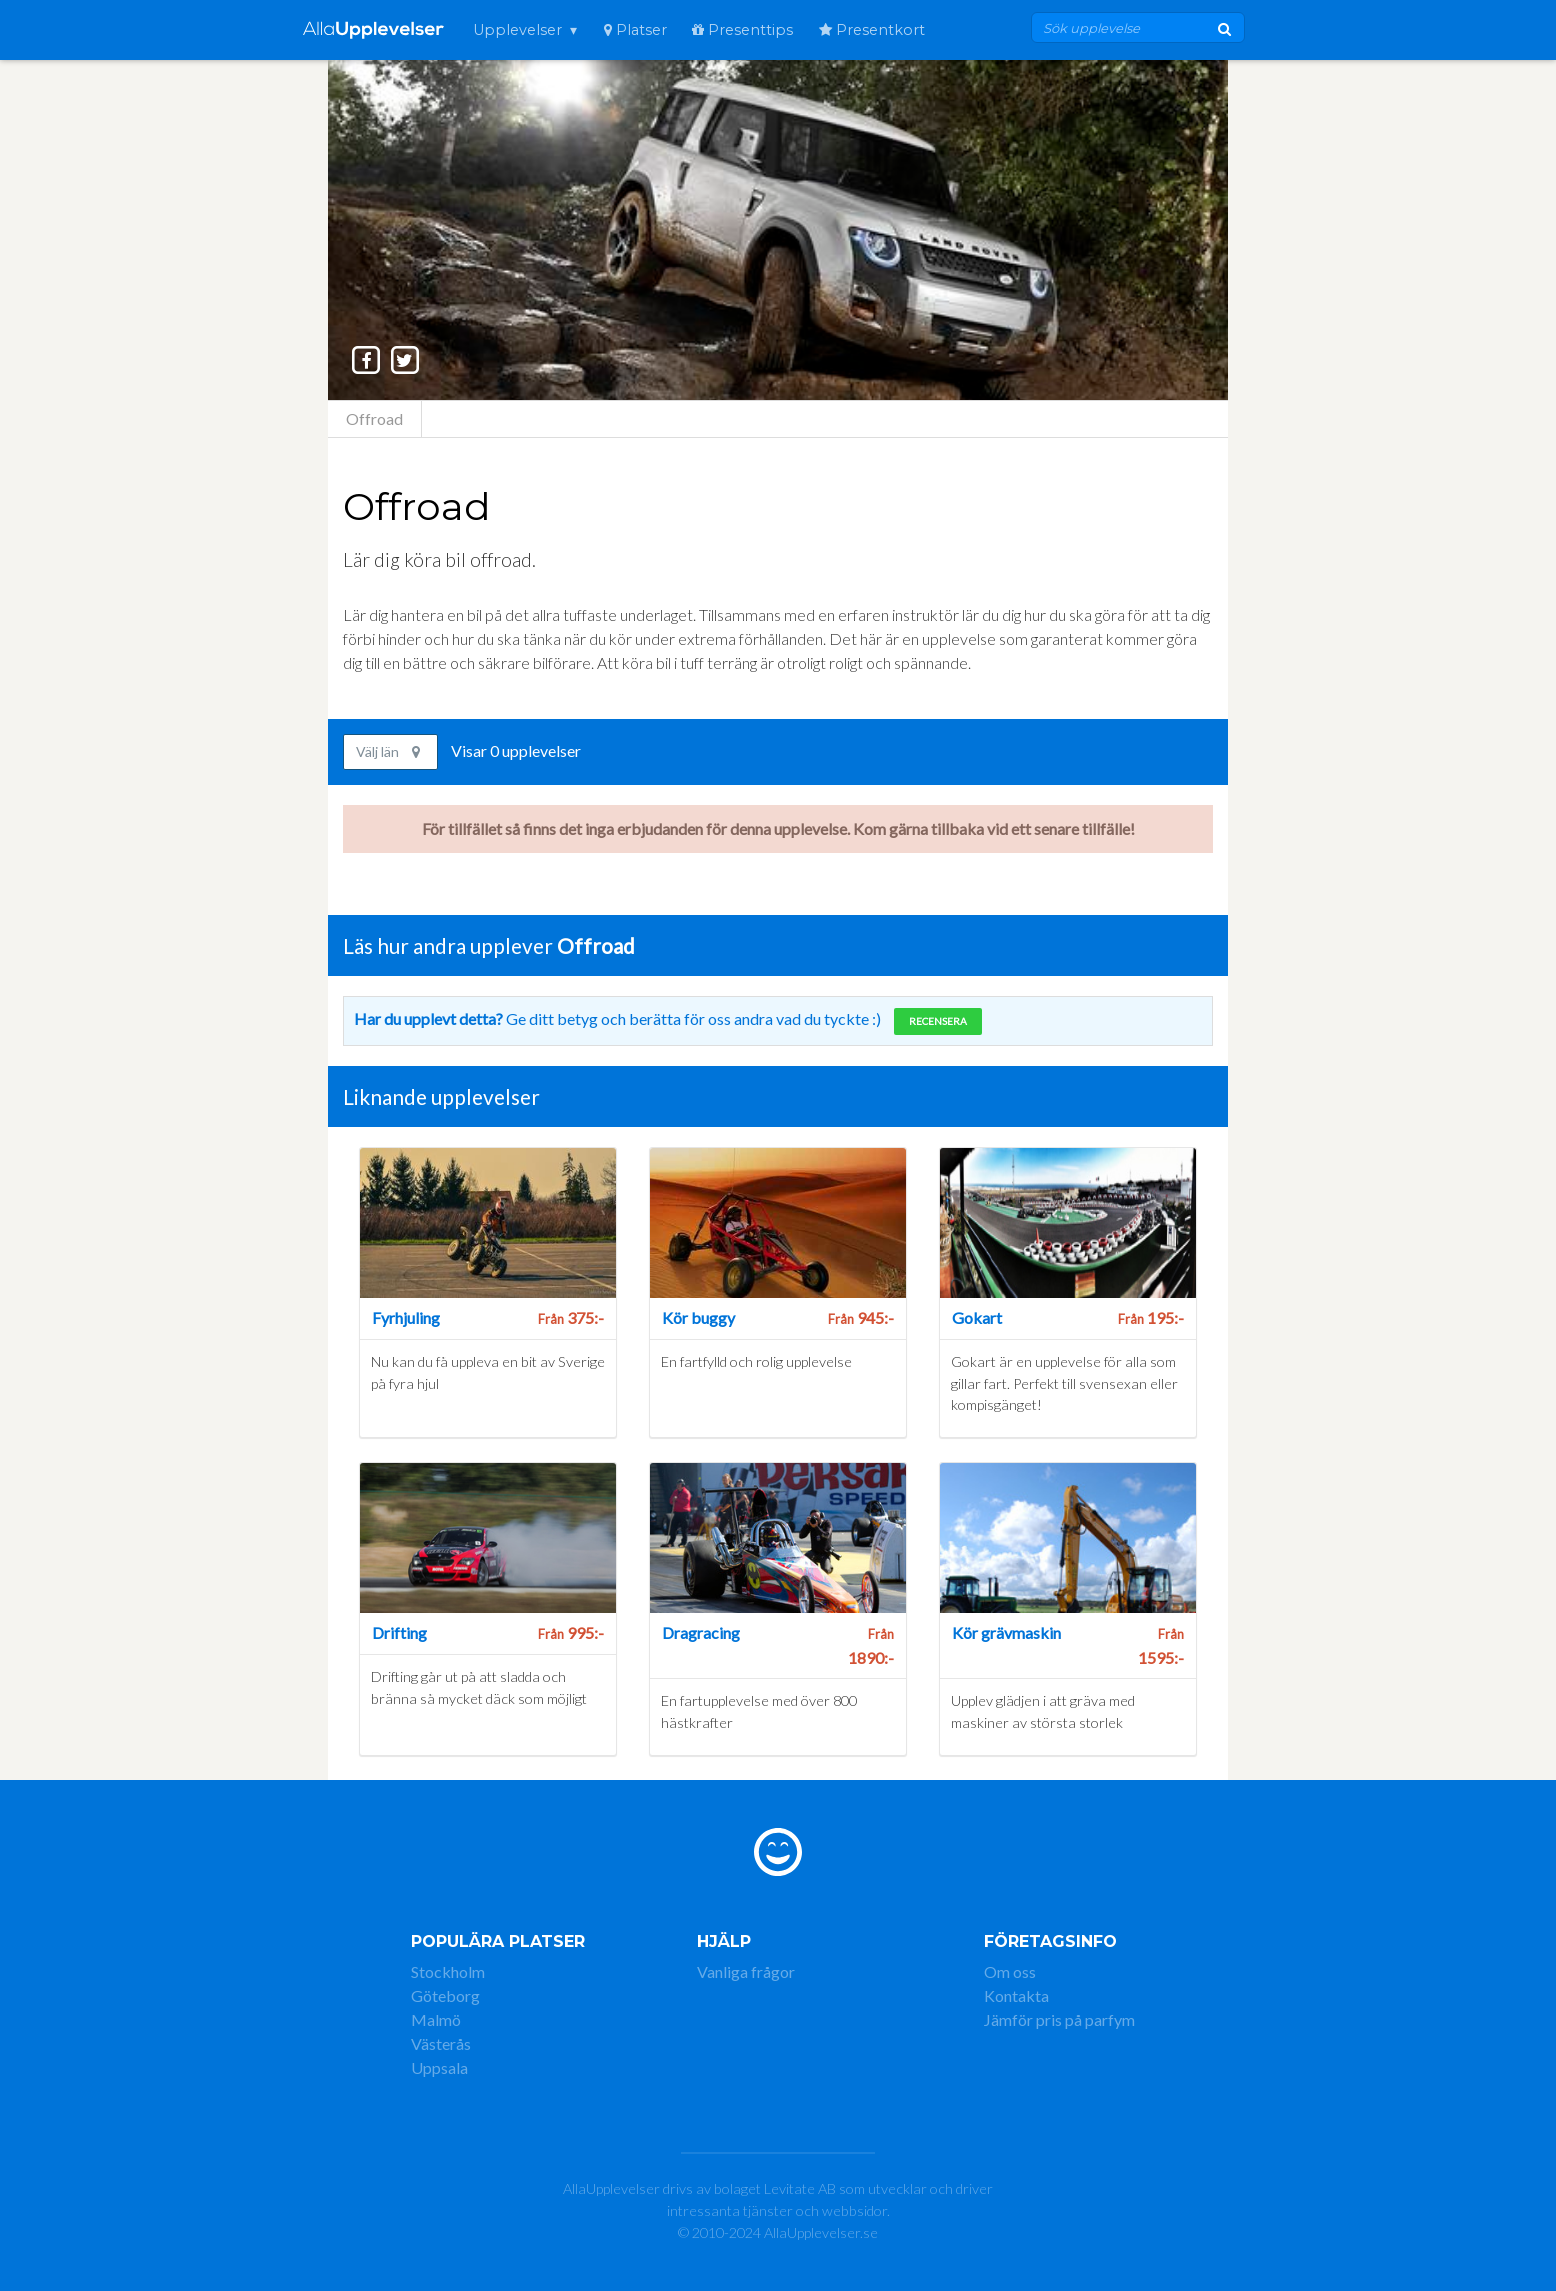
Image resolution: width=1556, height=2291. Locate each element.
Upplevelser (517, 30)
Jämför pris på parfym (1059, 2019)
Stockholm (448, 1971)
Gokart (977, 1317)
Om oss (1010, 1971)
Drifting (399, 1632)
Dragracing (701, 1632)
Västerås (441, 2043)
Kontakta (1016, 1995)
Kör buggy (698, 1317)
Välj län (388, 751)
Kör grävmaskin (1006, 1632)
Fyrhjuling (406, 1317)
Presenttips (742, 30)
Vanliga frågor (746, 1971)
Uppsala (439, 2067)
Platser (635, 30)
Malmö (436, 2019)
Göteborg (445, 1995)
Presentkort (872, 30)
